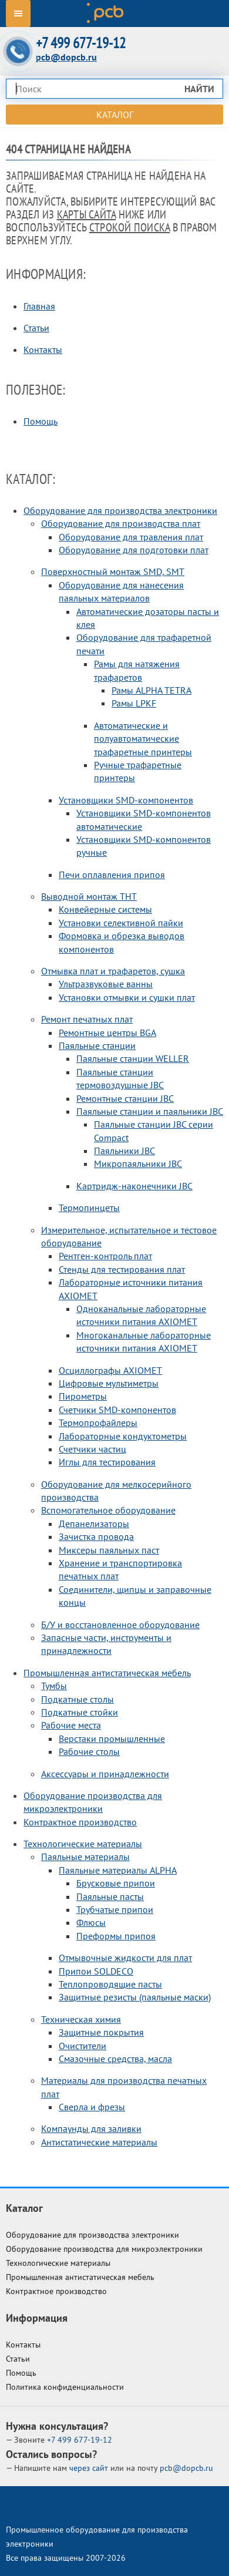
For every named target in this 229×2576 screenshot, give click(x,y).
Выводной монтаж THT (89, 896)
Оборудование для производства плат (120, 523)
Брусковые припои (115, 1883)
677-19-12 (79, 2439)
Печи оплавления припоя (112, 874)
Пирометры (83, 1396)
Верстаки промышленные (112, 1738)
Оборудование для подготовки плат (133, 550)
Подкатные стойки (79, 1712)
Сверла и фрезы (92, 2107)
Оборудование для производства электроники (120, 510)
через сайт (89, 2468)
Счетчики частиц (92, 1449)
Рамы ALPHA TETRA (151, 690)
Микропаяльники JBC (138, 1163)
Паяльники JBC (124, 1150)
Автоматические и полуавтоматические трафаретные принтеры (143, 738)
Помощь (40, 421)
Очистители (82, 2046)
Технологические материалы (82, 1843)
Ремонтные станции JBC (125, 1098)
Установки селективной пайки (121, 923)
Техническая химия (81, 2019)
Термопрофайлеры (98, 1422)
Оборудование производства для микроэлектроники (104, 2249)
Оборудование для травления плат (131, 537)
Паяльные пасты (110, 1896)
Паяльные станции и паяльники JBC (149, 1111)
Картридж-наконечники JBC (134, 1186)
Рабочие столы (89, 1751)
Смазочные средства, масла (115, 2058)
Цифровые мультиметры (109, 1383)
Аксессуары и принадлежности (105, 1774)
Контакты (42, 349)
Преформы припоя (116, 1936)
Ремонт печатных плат (87, 1019)
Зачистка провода (96, 1536)
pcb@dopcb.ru (66, 57)
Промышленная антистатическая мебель (107, 1673)
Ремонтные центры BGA (107, 1032)
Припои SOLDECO (96, 1971)
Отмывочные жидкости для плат (125, 1957)
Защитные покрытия (101, 2032)
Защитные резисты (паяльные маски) (135, 1997)
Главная (39, 306)
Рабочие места (71, 1725)
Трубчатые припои (114, 1909)
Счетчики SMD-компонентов (117, 1409)
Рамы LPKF (134, 703)
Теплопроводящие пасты (110, 1984)
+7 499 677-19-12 (81, 43)
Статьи (36, 328)
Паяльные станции (97, 1045)
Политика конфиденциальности (65, 2387)
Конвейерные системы (105, 909)
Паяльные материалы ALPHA (118, 1870)
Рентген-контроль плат (105, 1256)
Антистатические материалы (99, 2142)
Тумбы (54, 1685)
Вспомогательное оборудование (108, 1510)
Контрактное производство (80, 1822)
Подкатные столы (77, 1699)
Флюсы (91, 1922)
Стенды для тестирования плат (122, 1269)
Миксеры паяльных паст (109, 1550)
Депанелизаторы (94, 1523)
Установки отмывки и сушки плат (127, 997)
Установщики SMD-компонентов (126, 800)
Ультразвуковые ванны (106, 984)
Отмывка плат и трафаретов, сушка (113, 971)
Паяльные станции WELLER (132, 1058)
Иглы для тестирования (107, 1462)
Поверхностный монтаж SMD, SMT (112, 571)
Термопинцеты (89, 1207)
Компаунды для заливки (91, 2128)
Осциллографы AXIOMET (110, 1370)
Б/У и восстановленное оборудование (120, 1624)
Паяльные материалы (85, 1856)
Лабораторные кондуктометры (123, 1436)
